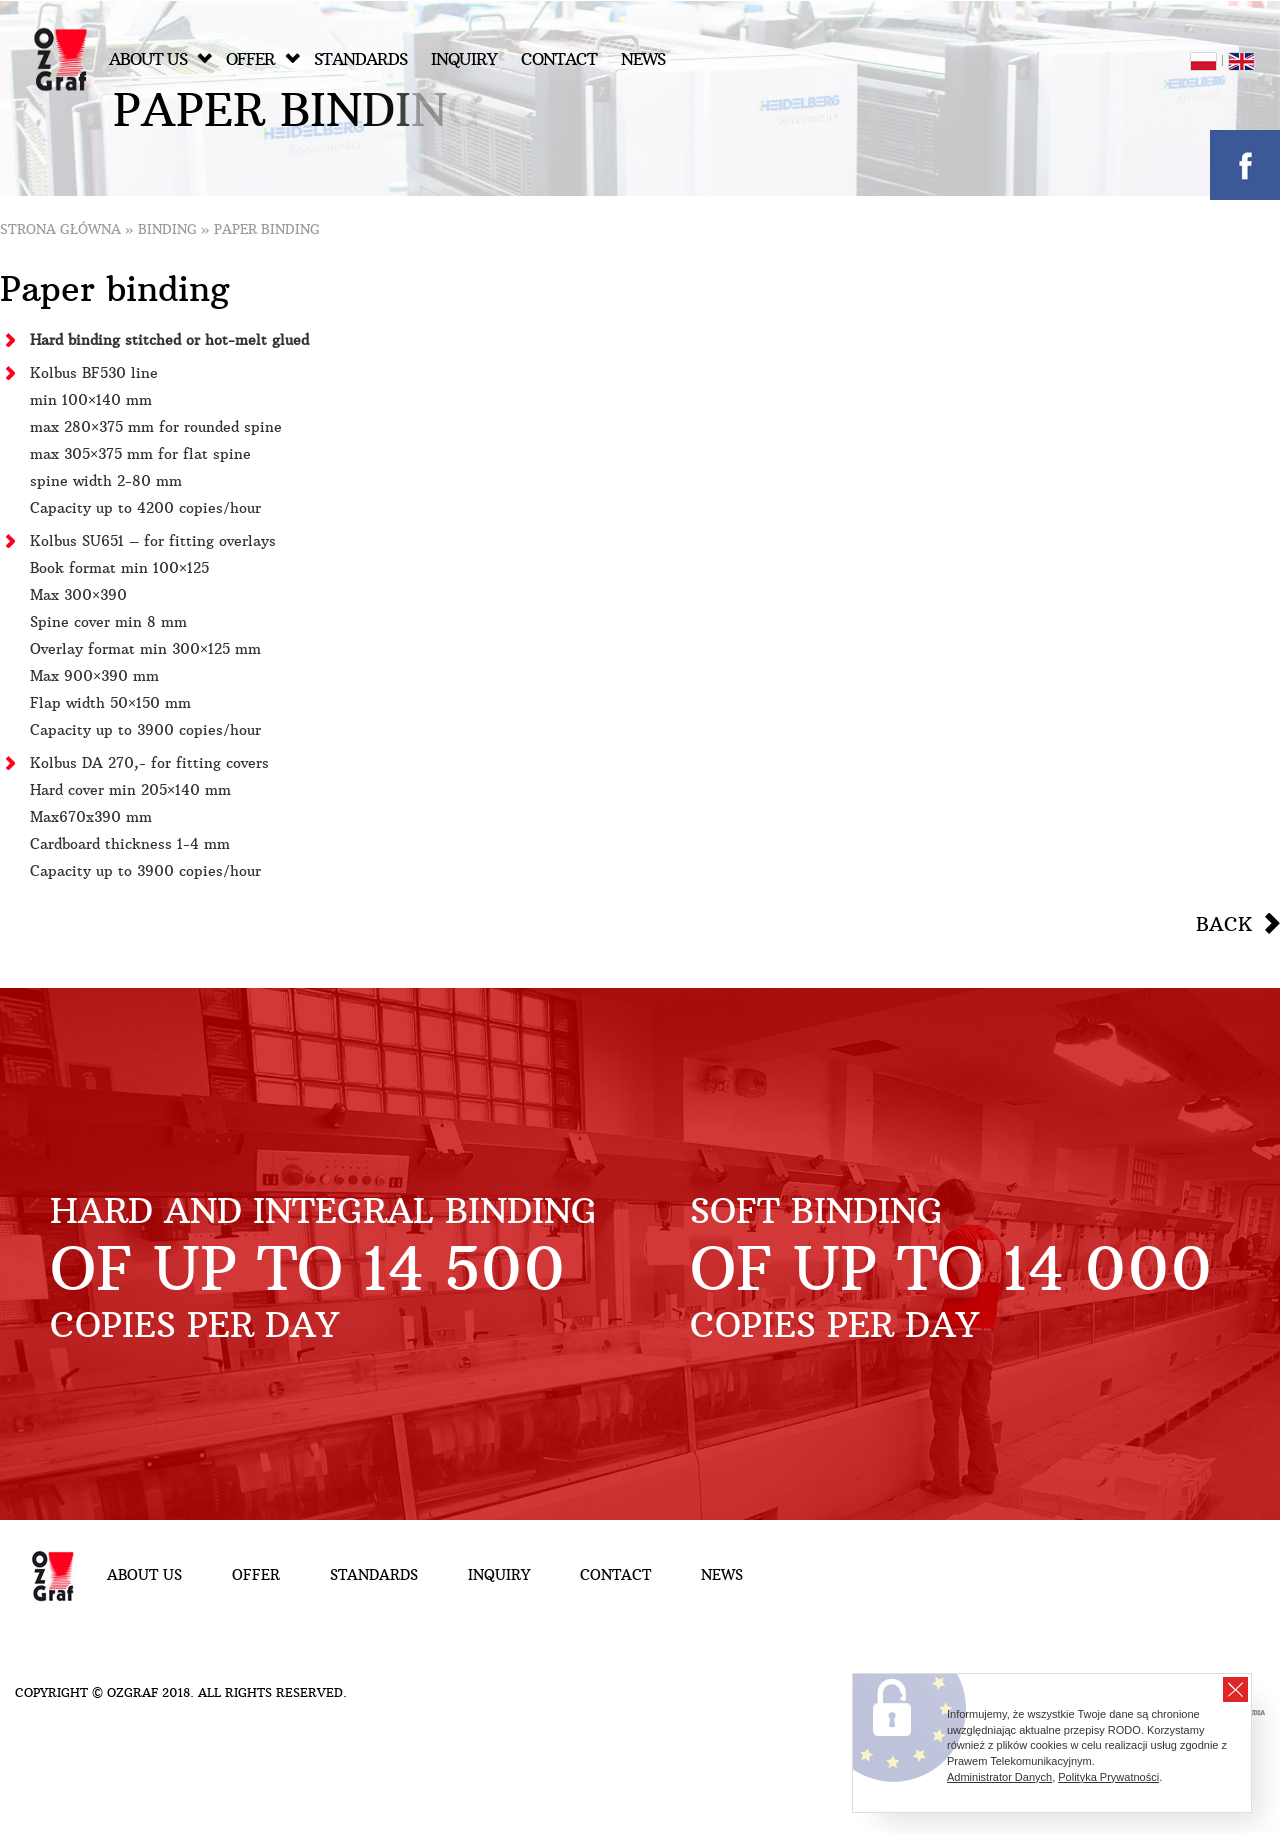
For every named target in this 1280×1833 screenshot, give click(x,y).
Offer (263, 59)
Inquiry (464, 59)
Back (1224, 924)
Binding (167, 229)
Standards (360, 59)
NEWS (643, 59)
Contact (559, 59)
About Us (160, 59)
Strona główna (60, 229)
